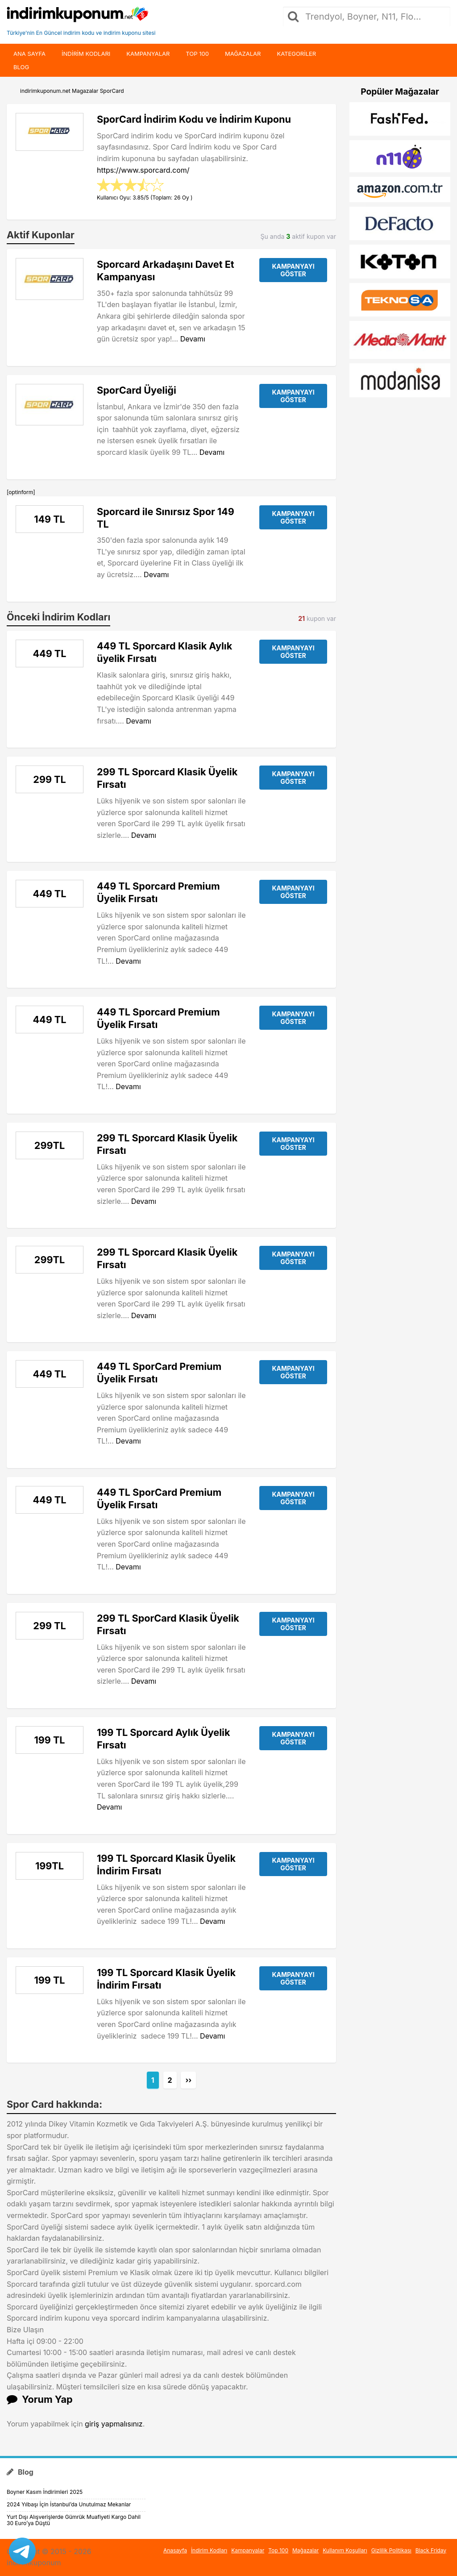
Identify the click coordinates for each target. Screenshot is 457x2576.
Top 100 (197, 53)
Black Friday (430, 2550)
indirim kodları (86, 53)
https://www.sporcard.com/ (143, 170)
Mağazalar (243, 53)
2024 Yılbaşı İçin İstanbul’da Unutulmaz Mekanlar (69, 2504)
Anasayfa (175, 2550)
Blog (21, 67)
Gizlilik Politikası (391, 2550)
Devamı (192, 338)
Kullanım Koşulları (345, 2550)
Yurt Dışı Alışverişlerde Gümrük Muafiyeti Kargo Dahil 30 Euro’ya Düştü (74, 2520)
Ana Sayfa (29, 53)
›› (188, 2080)
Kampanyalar (148, 53)
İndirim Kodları (209, 2550)
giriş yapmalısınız (114, 2423)
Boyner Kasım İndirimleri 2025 (45, 2492)
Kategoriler (296, 53)
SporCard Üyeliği (136, 390)
